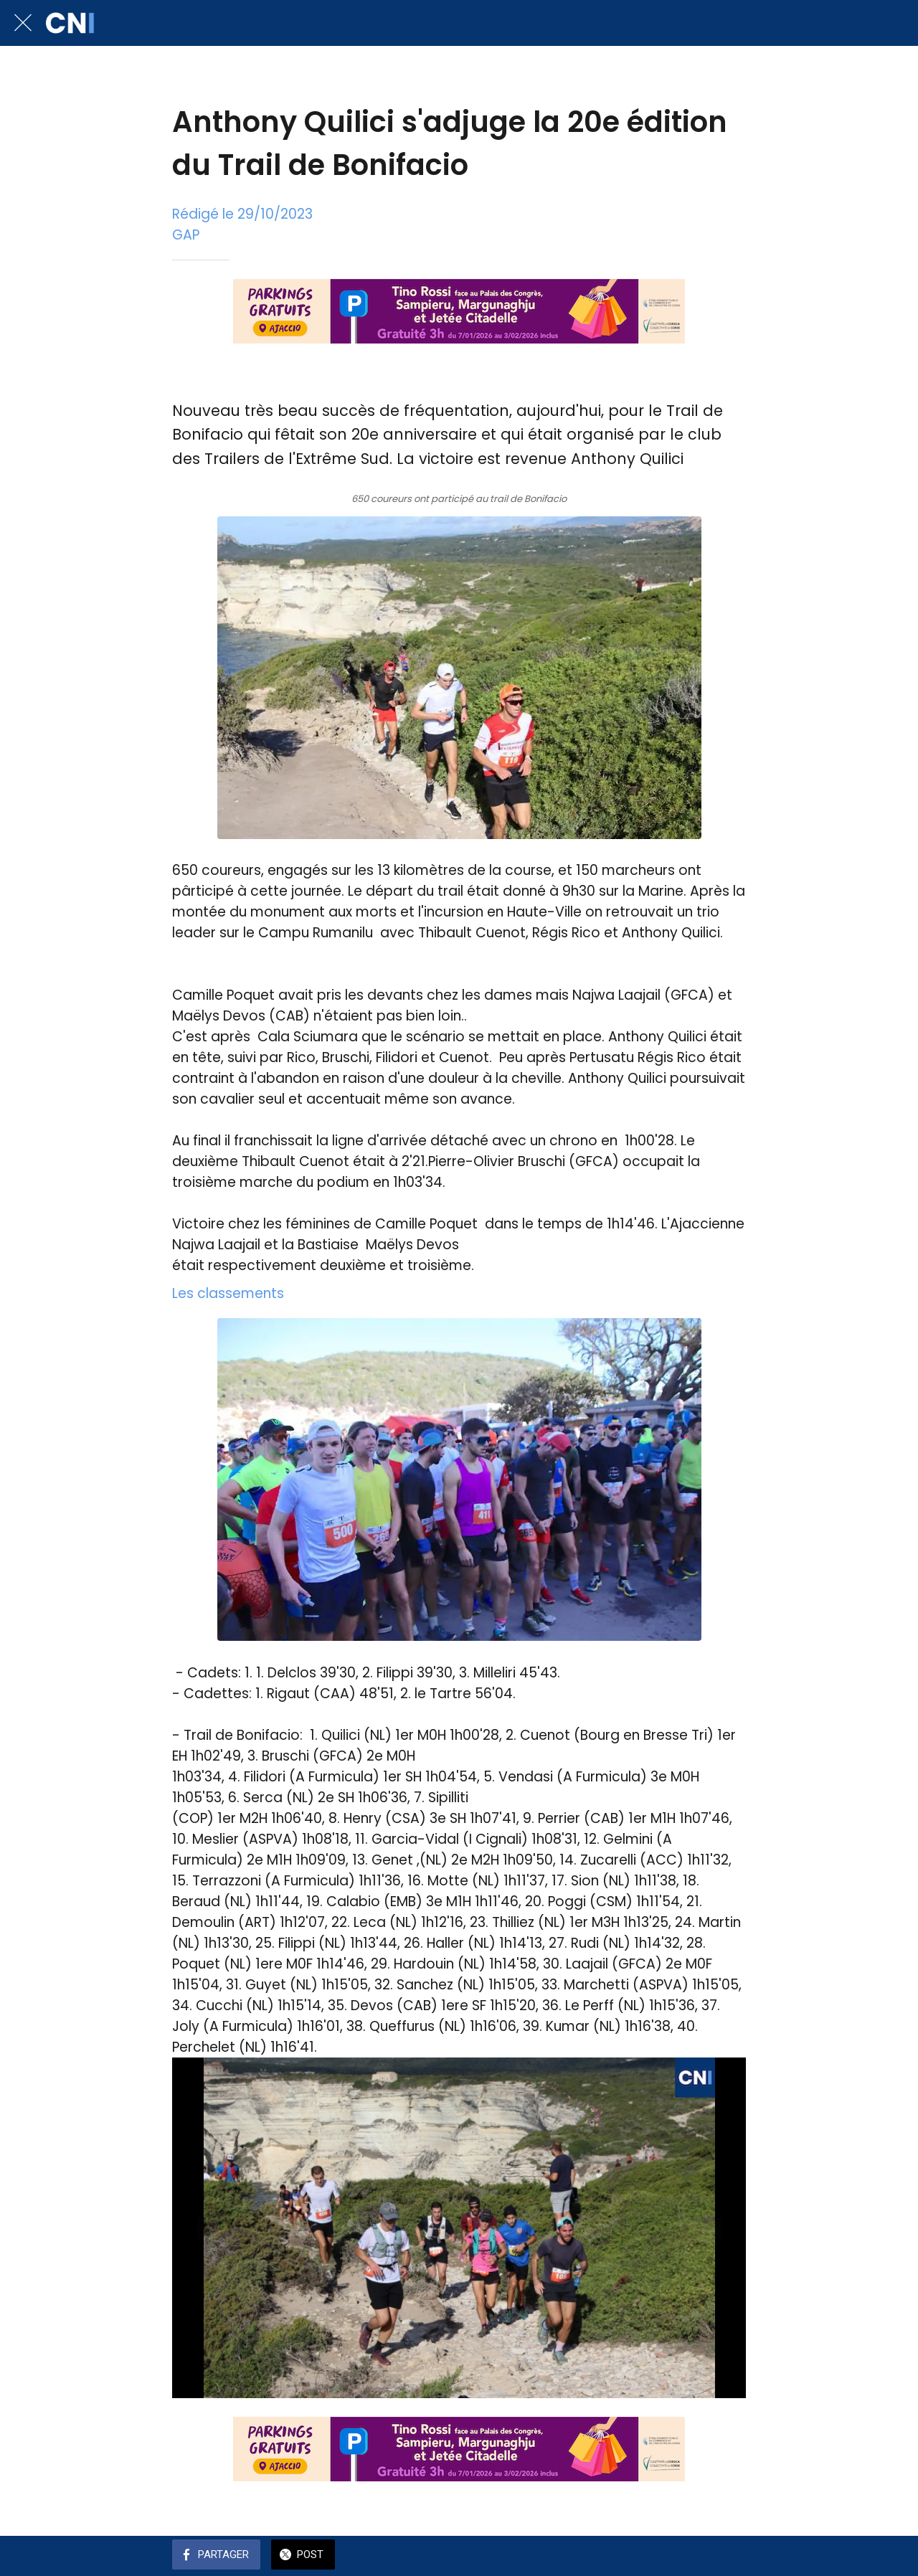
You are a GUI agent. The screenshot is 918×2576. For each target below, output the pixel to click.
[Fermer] (23, 23)
